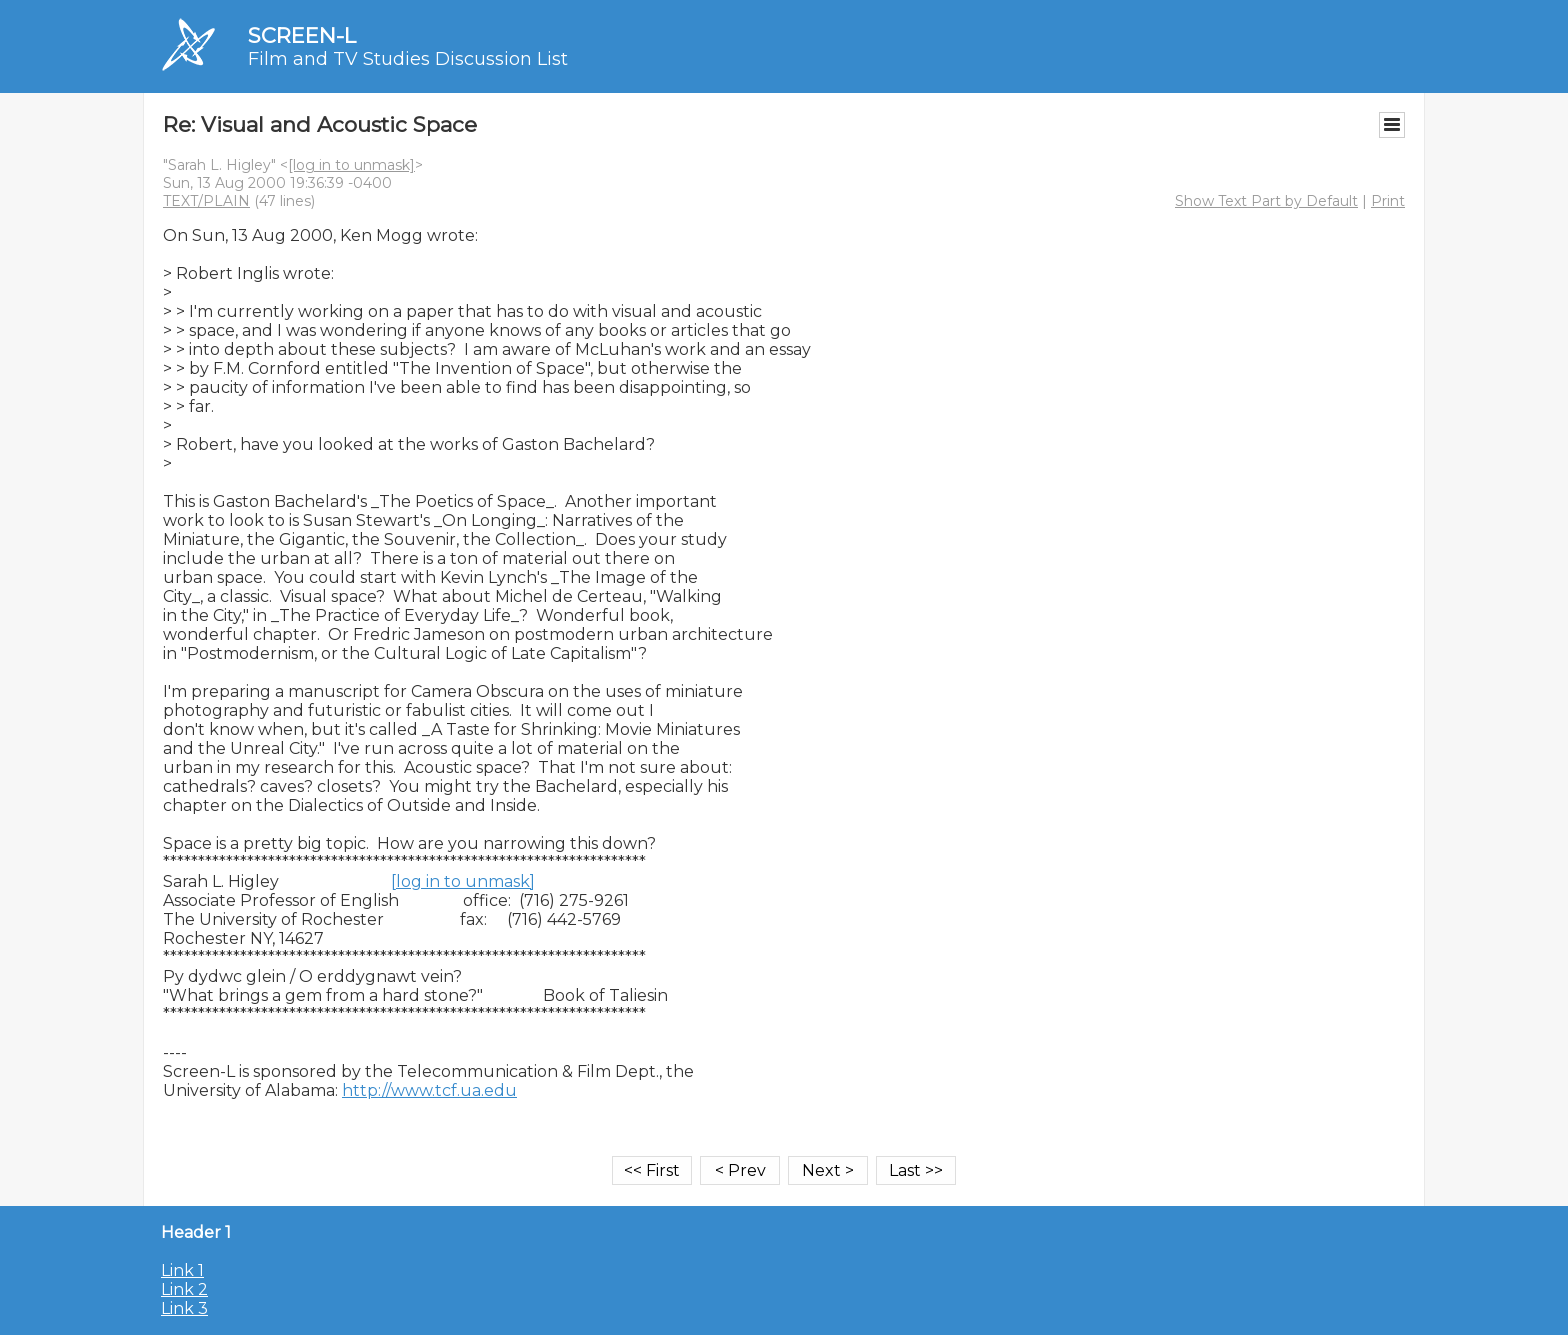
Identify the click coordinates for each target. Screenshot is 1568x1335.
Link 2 (184, 1289)
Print (1388, 201)
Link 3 (184, 1308)
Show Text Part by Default (1266, 201)
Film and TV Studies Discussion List (408, 59)
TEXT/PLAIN (206, 201)
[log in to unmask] (351, 165)
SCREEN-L (302, 35)
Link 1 (182, 1270)
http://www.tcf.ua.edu (429, 1090)
